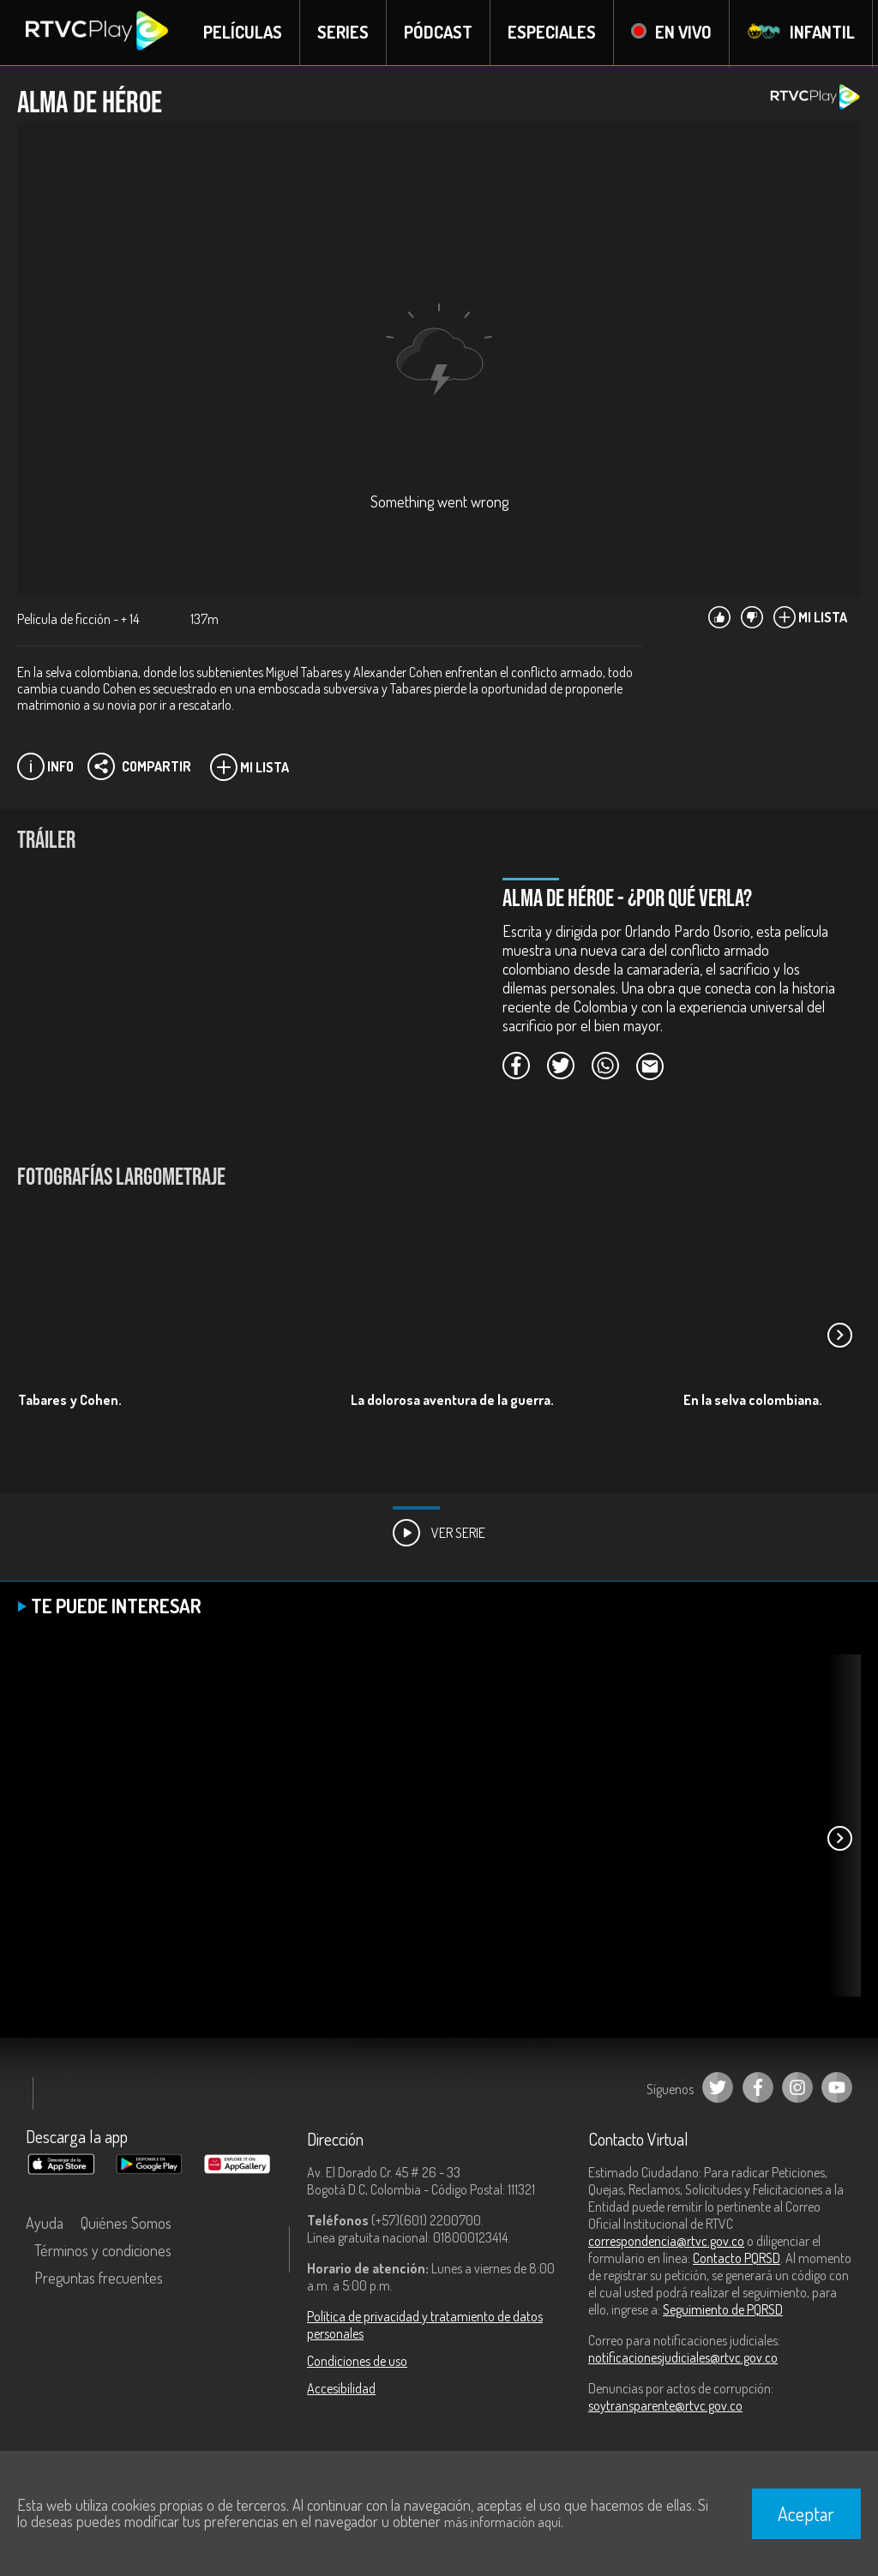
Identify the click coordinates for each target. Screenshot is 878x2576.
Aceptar (806, 2513)
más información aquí (502, 2522)
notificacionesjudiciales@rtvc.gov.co (683, 2358)
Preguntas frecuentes (98, 2278)
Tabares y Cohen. (70, 1399)
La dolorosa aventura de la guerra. (452, 1399)
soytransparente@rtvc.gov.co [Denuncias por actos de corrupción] (665, 2406)
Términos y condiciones (102, 2251)
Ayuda (44, 2223)
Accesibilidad (341, 2389)
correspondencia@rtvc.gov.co (666, 2241)
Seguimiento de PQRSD (723, 2310)
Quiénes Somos (126, 2223)
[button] (839, 1335)
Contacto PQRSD (736, 2258)
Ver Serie (439, 1533)
